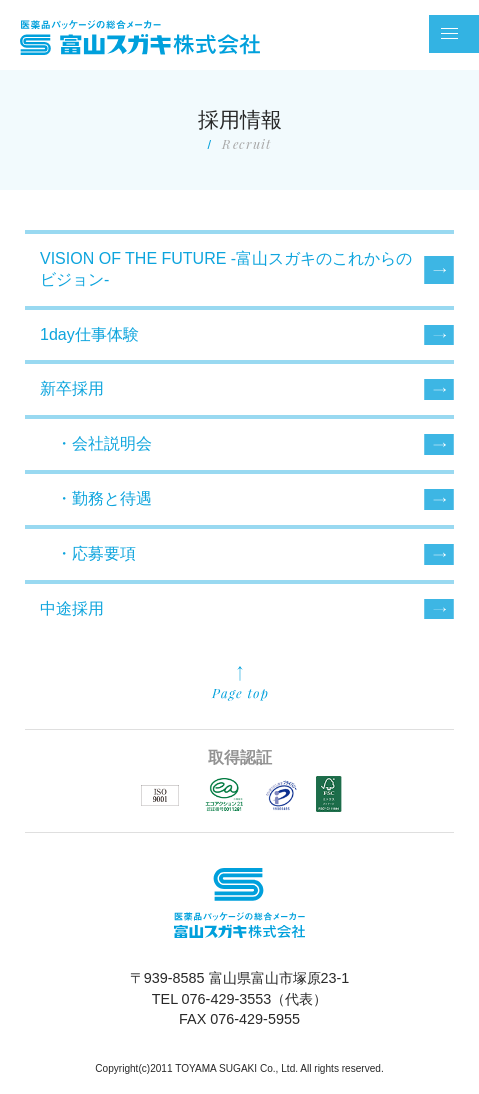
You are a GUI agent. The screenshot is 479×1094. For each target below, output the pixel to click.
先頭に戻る (240, 684)
